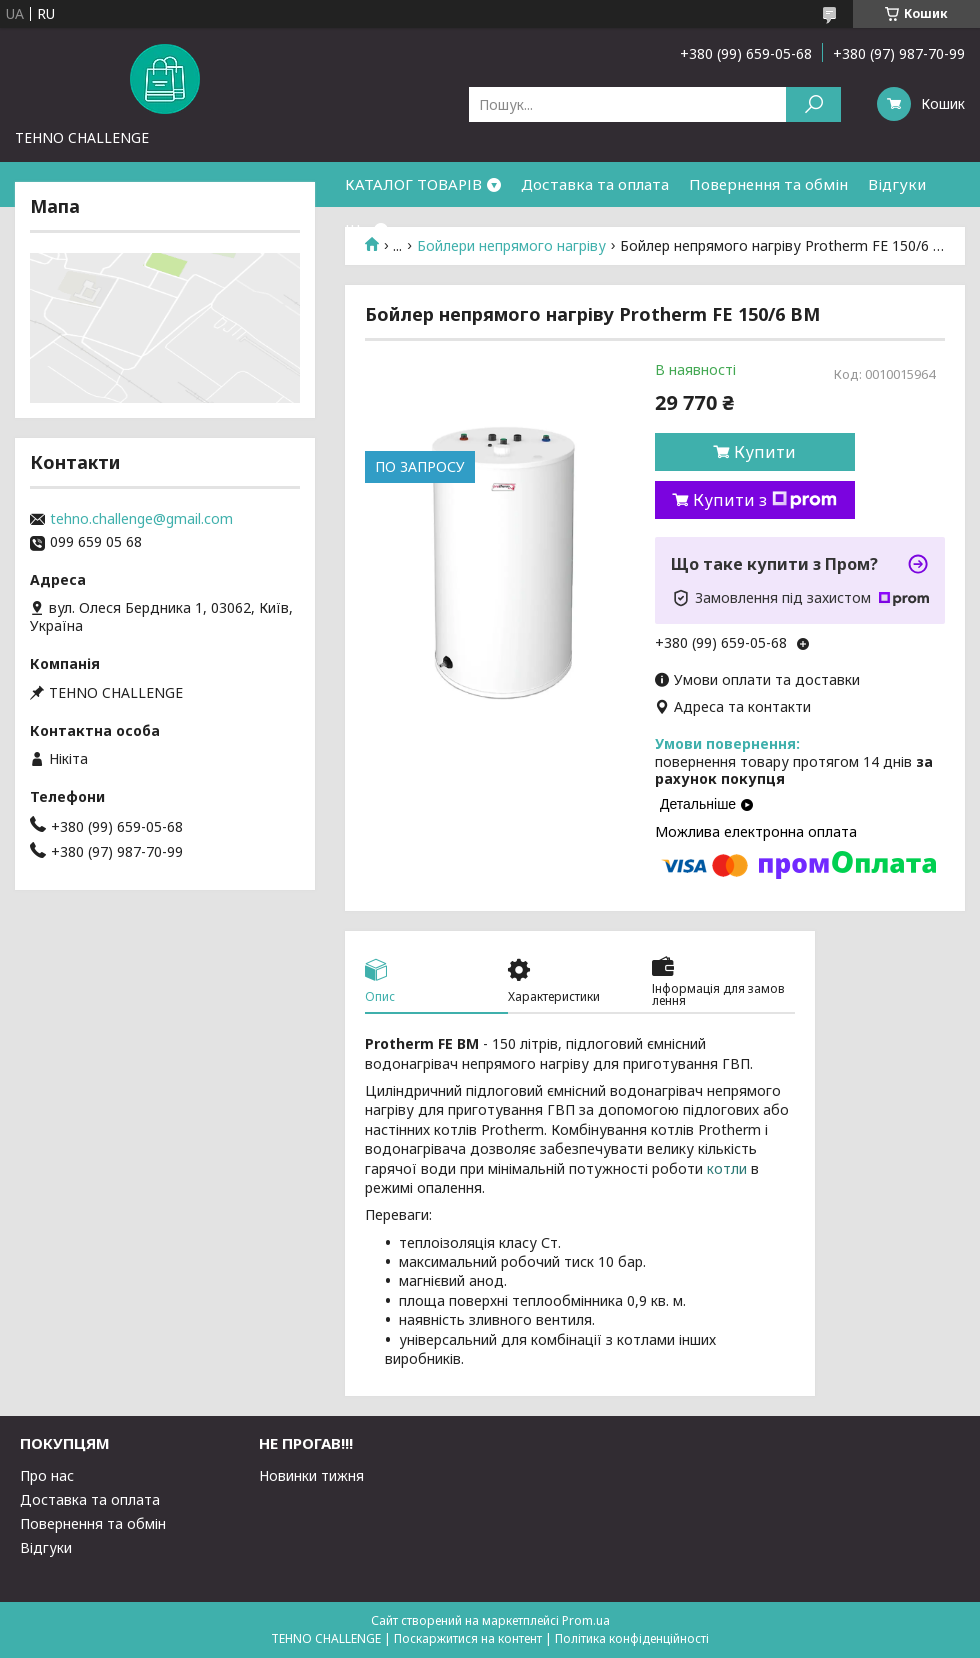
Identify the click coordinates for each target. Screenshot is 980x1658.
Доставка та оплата (595, 184)
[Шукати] (813, 104)
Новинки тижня (311, 1475)
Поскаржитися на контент (468, 1638)
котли (727, 1168)
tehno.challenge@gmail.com (141, 519)
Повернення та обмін (768, 184)
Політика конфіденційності (632, 1638)
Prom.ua (586, 1620)
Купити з (765, 500)
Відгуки (897, 184)
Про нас (47, 1475)
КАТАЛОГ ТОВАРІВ (413, 184)
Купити (765, 452)
